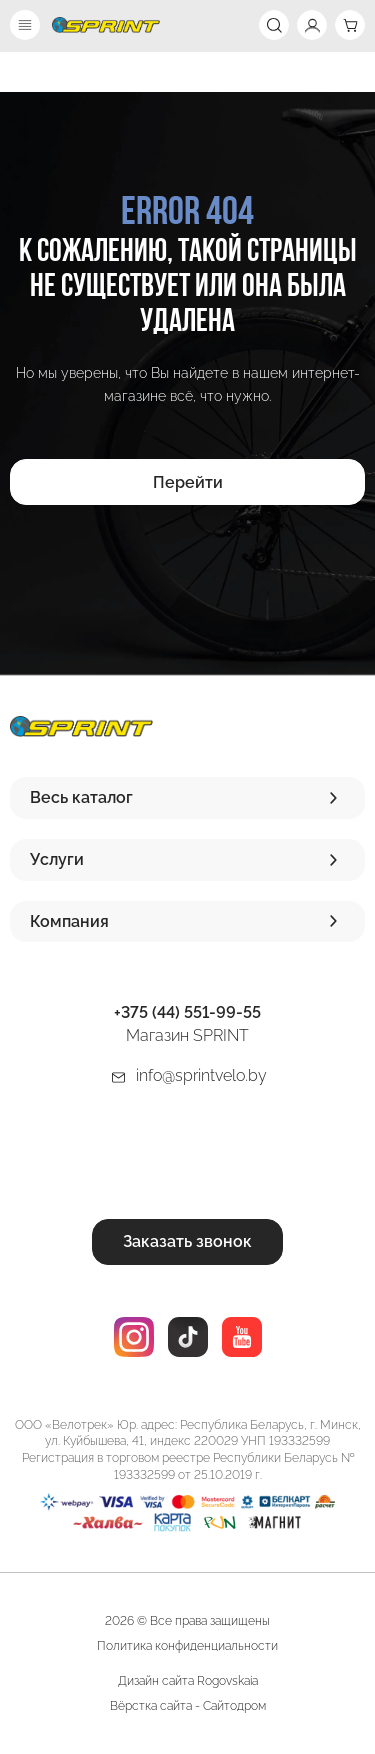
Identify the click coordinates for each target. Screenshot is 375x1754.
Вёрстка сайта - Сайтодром (188, 1706)
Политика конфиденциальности (187, 1646)
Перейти (188, 482)
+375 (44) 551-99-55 (187, 1012)
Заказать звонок (187, 1241)
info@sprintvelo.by (201, 1075)
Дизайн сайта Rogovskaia (188, 1681)
